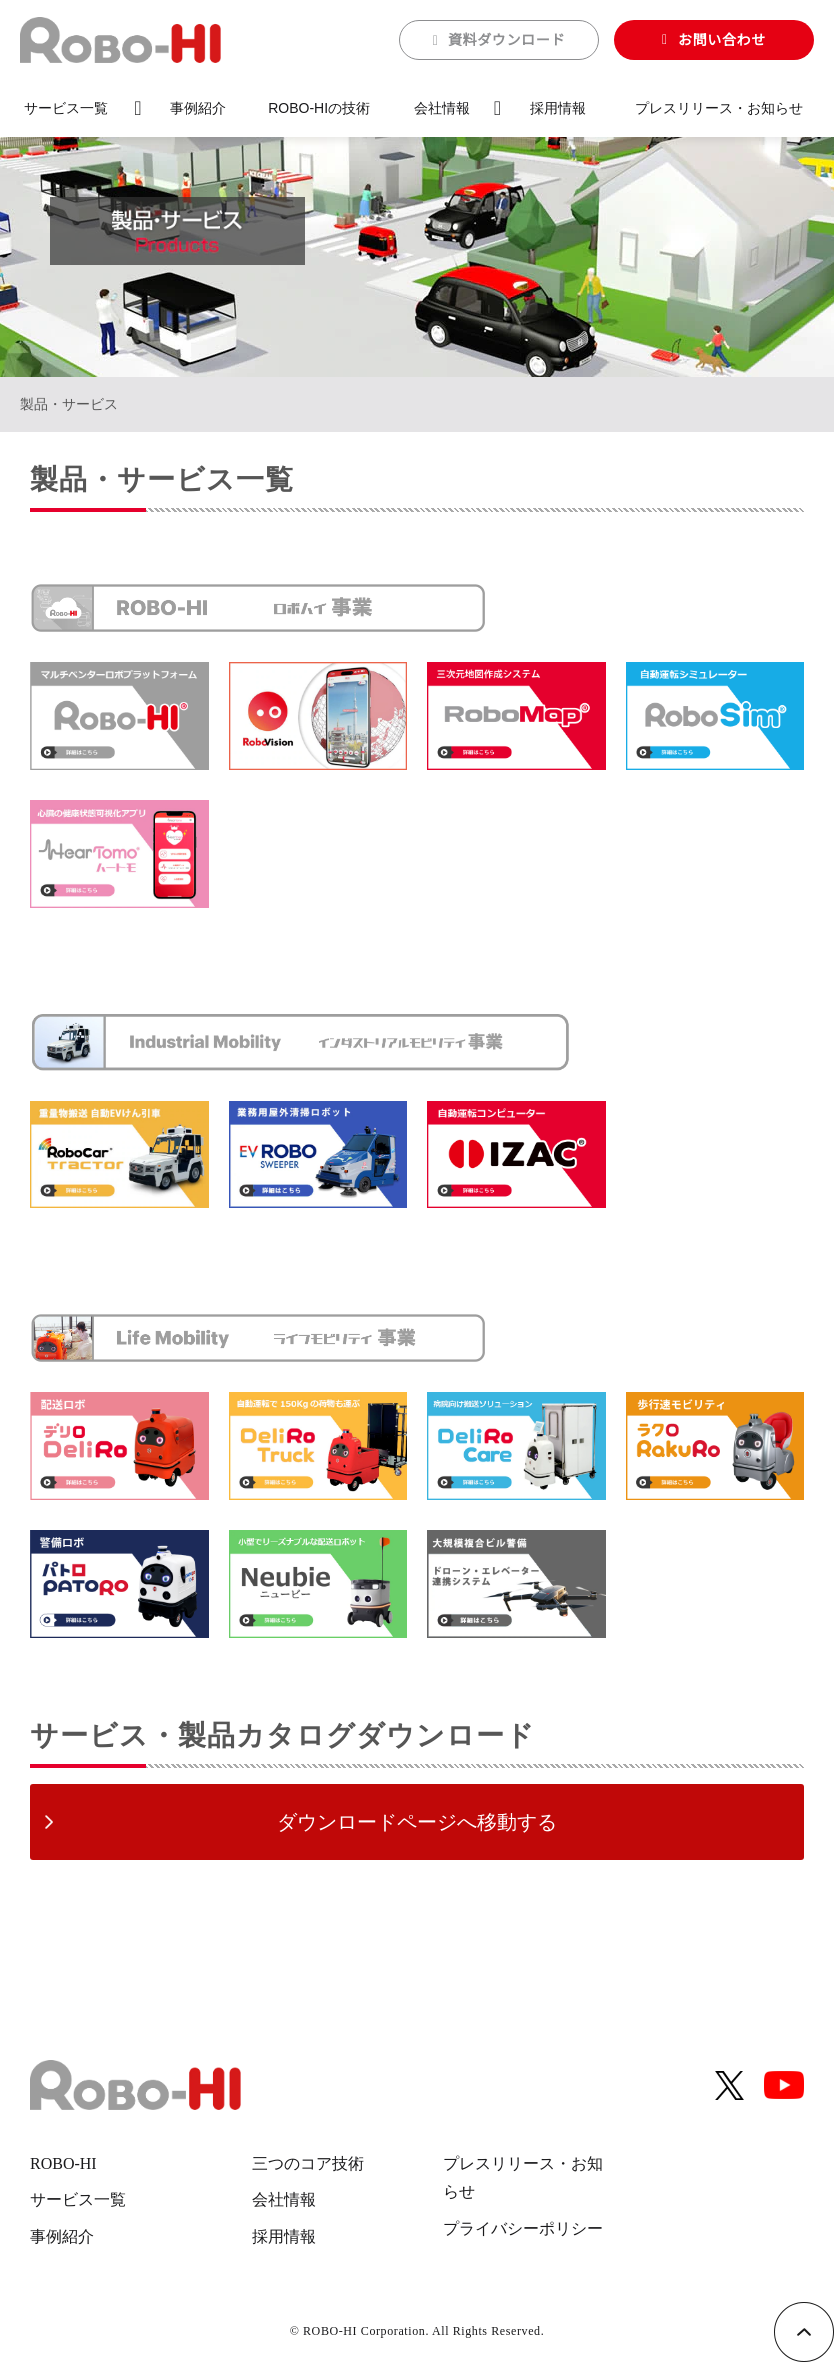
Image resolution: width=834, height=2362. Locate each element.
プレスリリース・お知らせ (719, 108)
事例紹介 (198, 108)
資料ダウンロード (507, 40)
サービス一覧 (66, 108)
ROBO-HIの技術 (319, 108)
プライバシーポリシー (523, 2228)
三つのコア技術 (308, 2163)
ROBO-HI (63, 2163)
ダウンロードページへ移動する (417, 1822)
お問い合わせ (722, 40)
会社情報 (442, 108)
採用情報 (558, 108)
